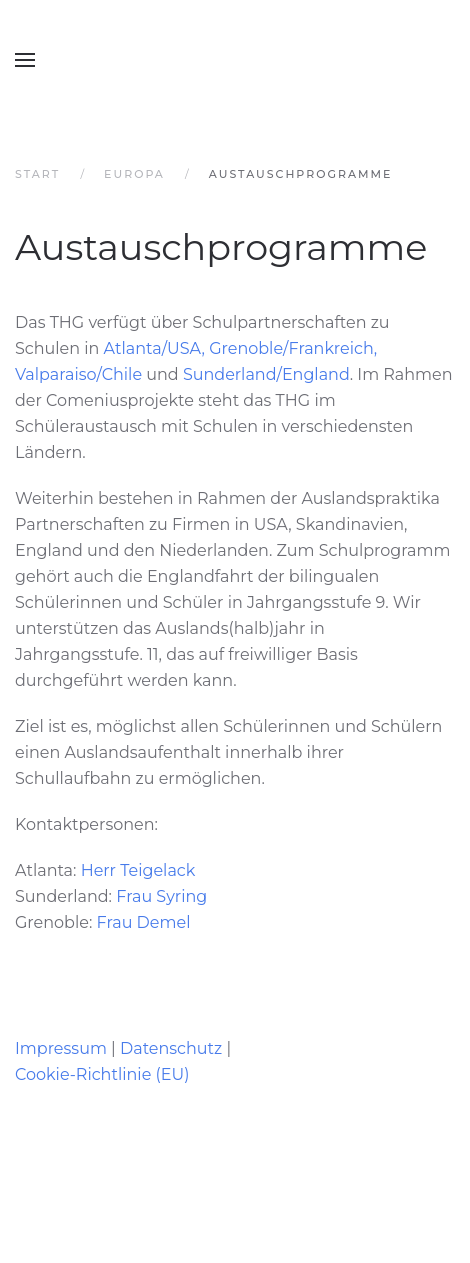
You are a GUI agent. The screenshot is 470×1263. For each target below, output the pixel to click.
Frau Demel (144, 922)
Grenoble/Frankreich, (295, 348)
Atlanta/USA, (154, 348)
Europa (134, 174)
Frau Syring (161, 896)
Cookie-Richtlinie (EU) (102, 1074)
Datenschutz (171, 1048)
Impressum (61, 1048)
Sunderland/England (266, 374)
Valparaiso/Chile (78, 374)
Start (37, 174)
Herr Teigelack (138, 870)
